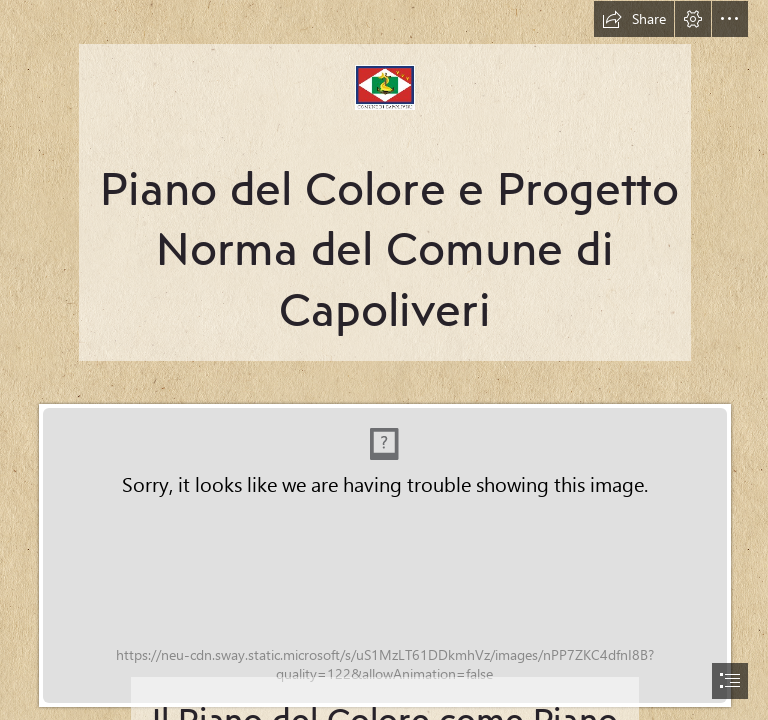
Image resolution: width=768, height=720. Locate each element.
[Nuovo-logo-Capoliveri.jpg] (384, 180)
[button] (634, 19)
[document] (384, 360)
